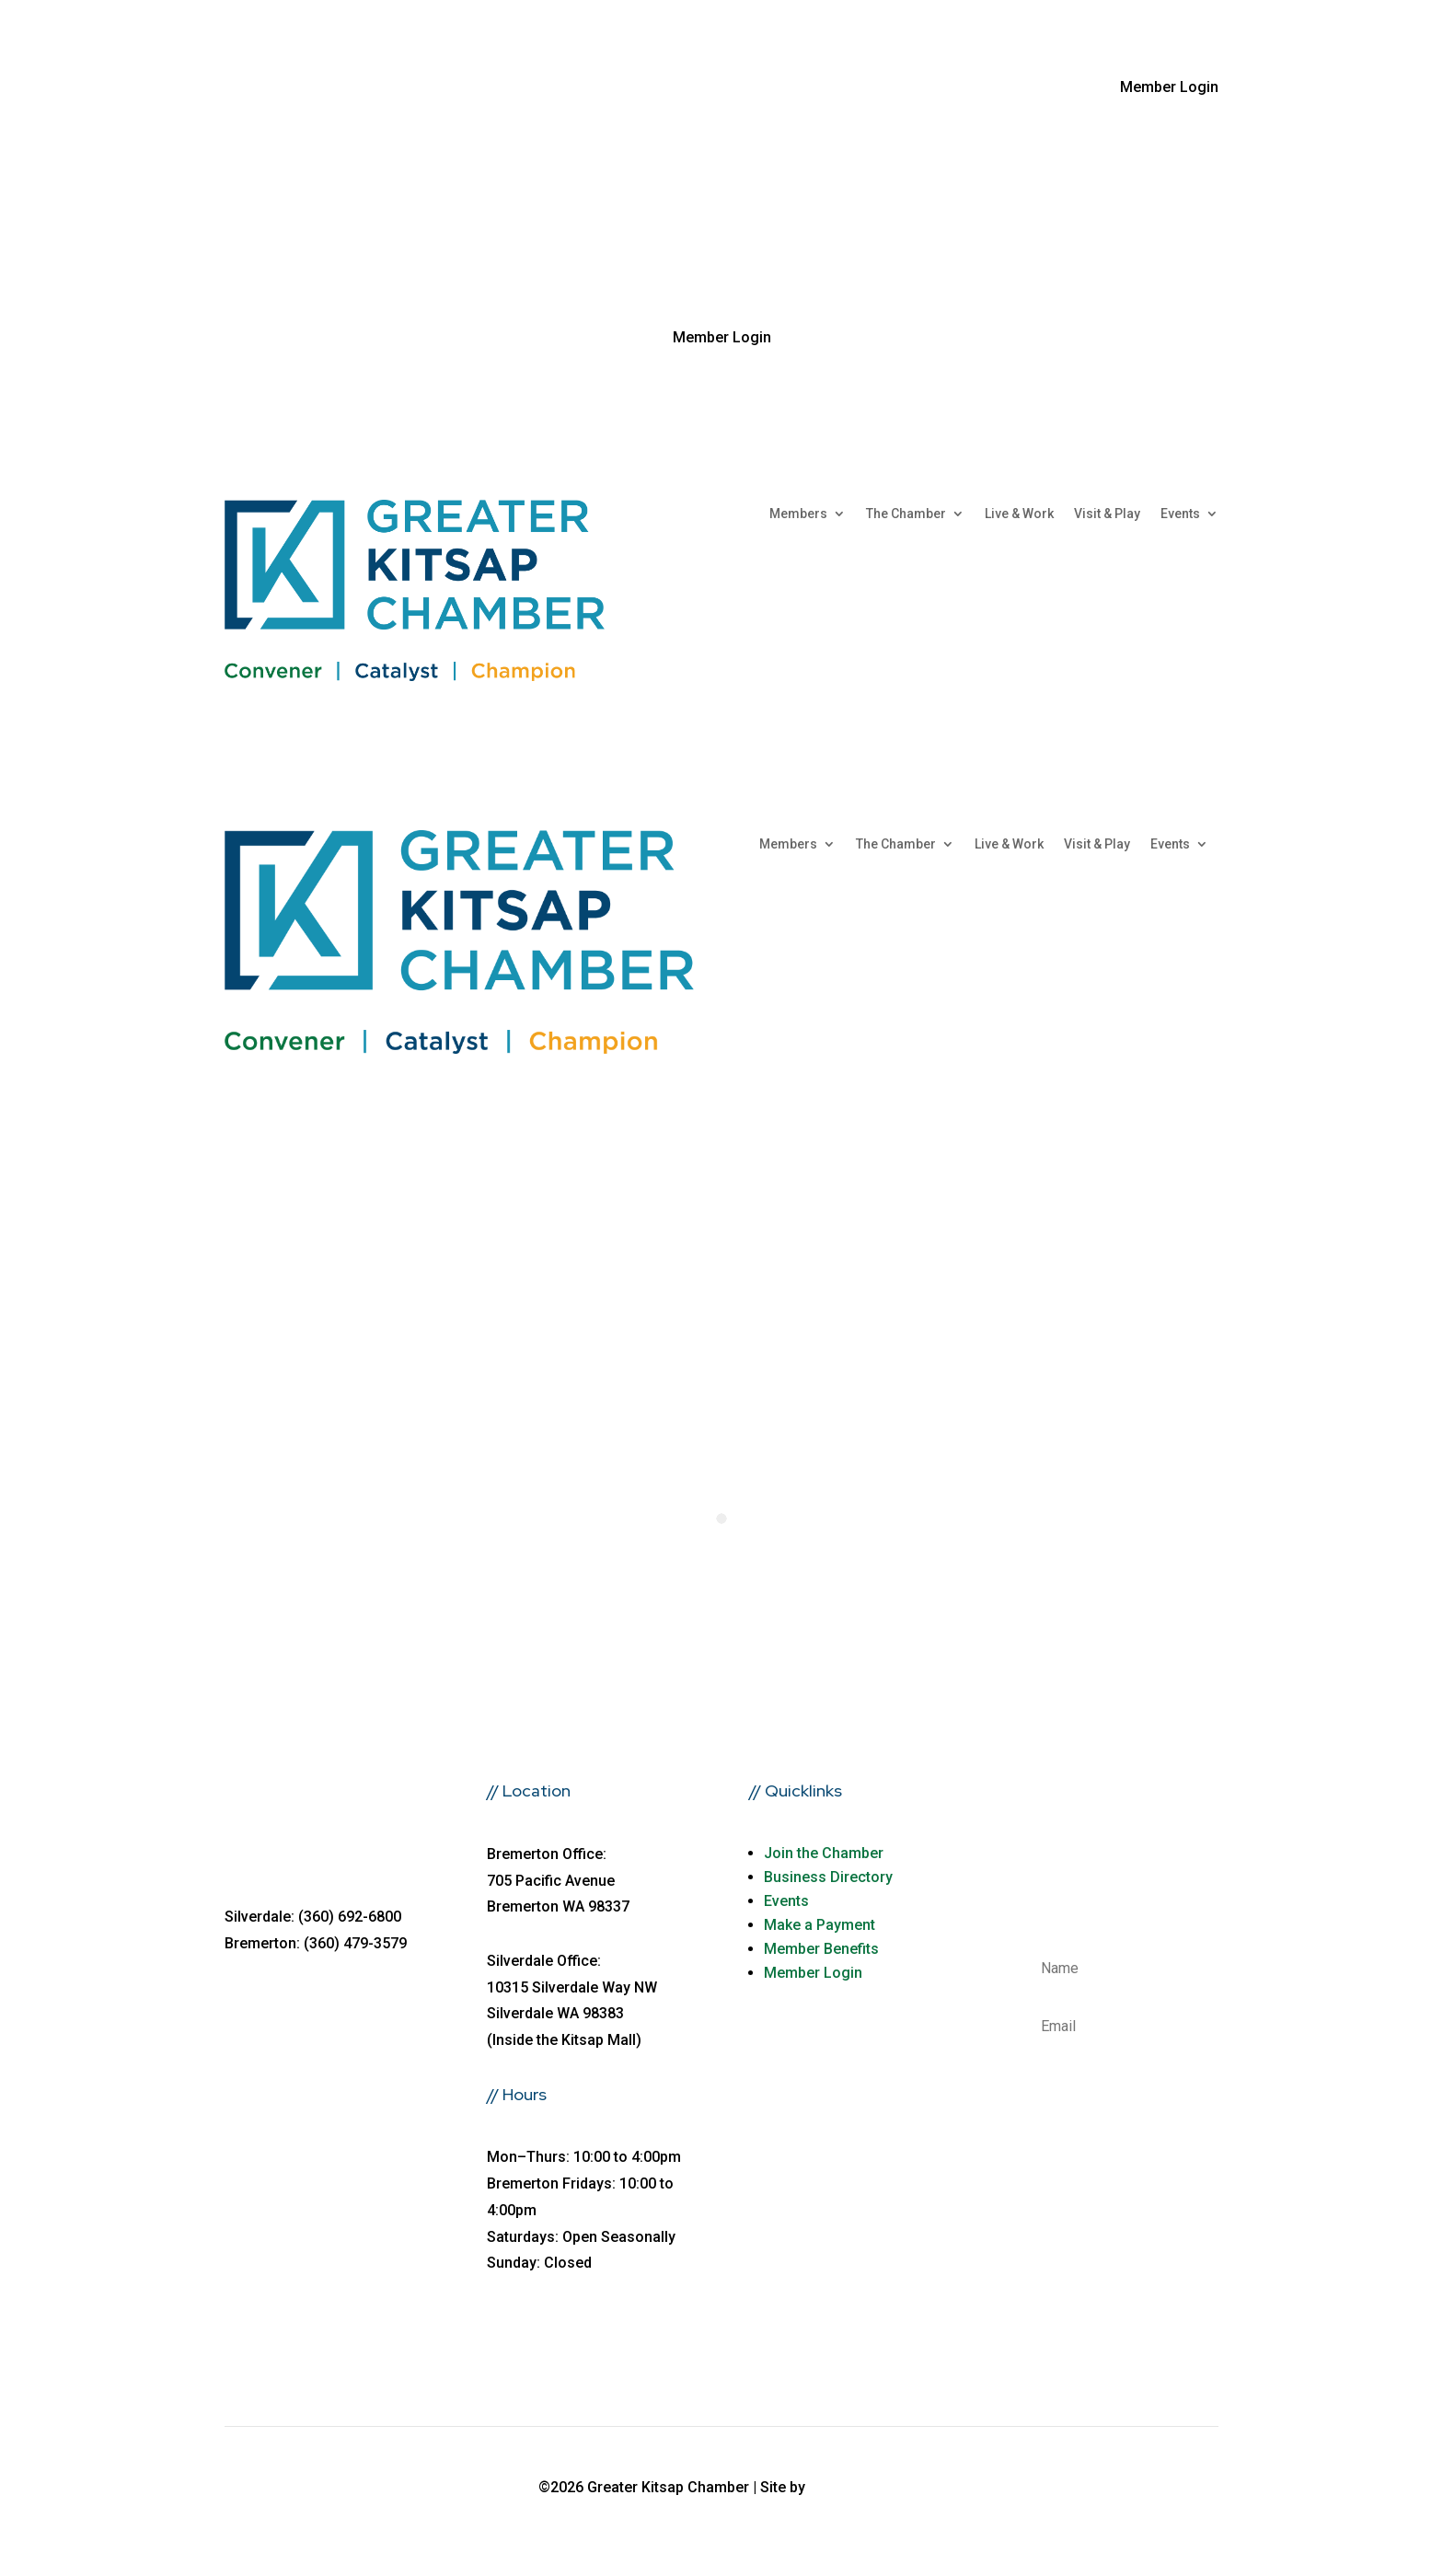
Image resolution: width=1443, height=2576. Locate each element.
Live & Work (1019, 514)
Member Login (813, 1972)
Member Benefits (821, 1949)
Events (1180, 514)
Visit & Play (1107, 514)
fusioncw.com (857, 2487)
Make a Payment (819, 1925)
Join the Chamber (823, 1853)
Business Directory (828, 1877)
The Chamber (906, 514)
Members (798, 514)
